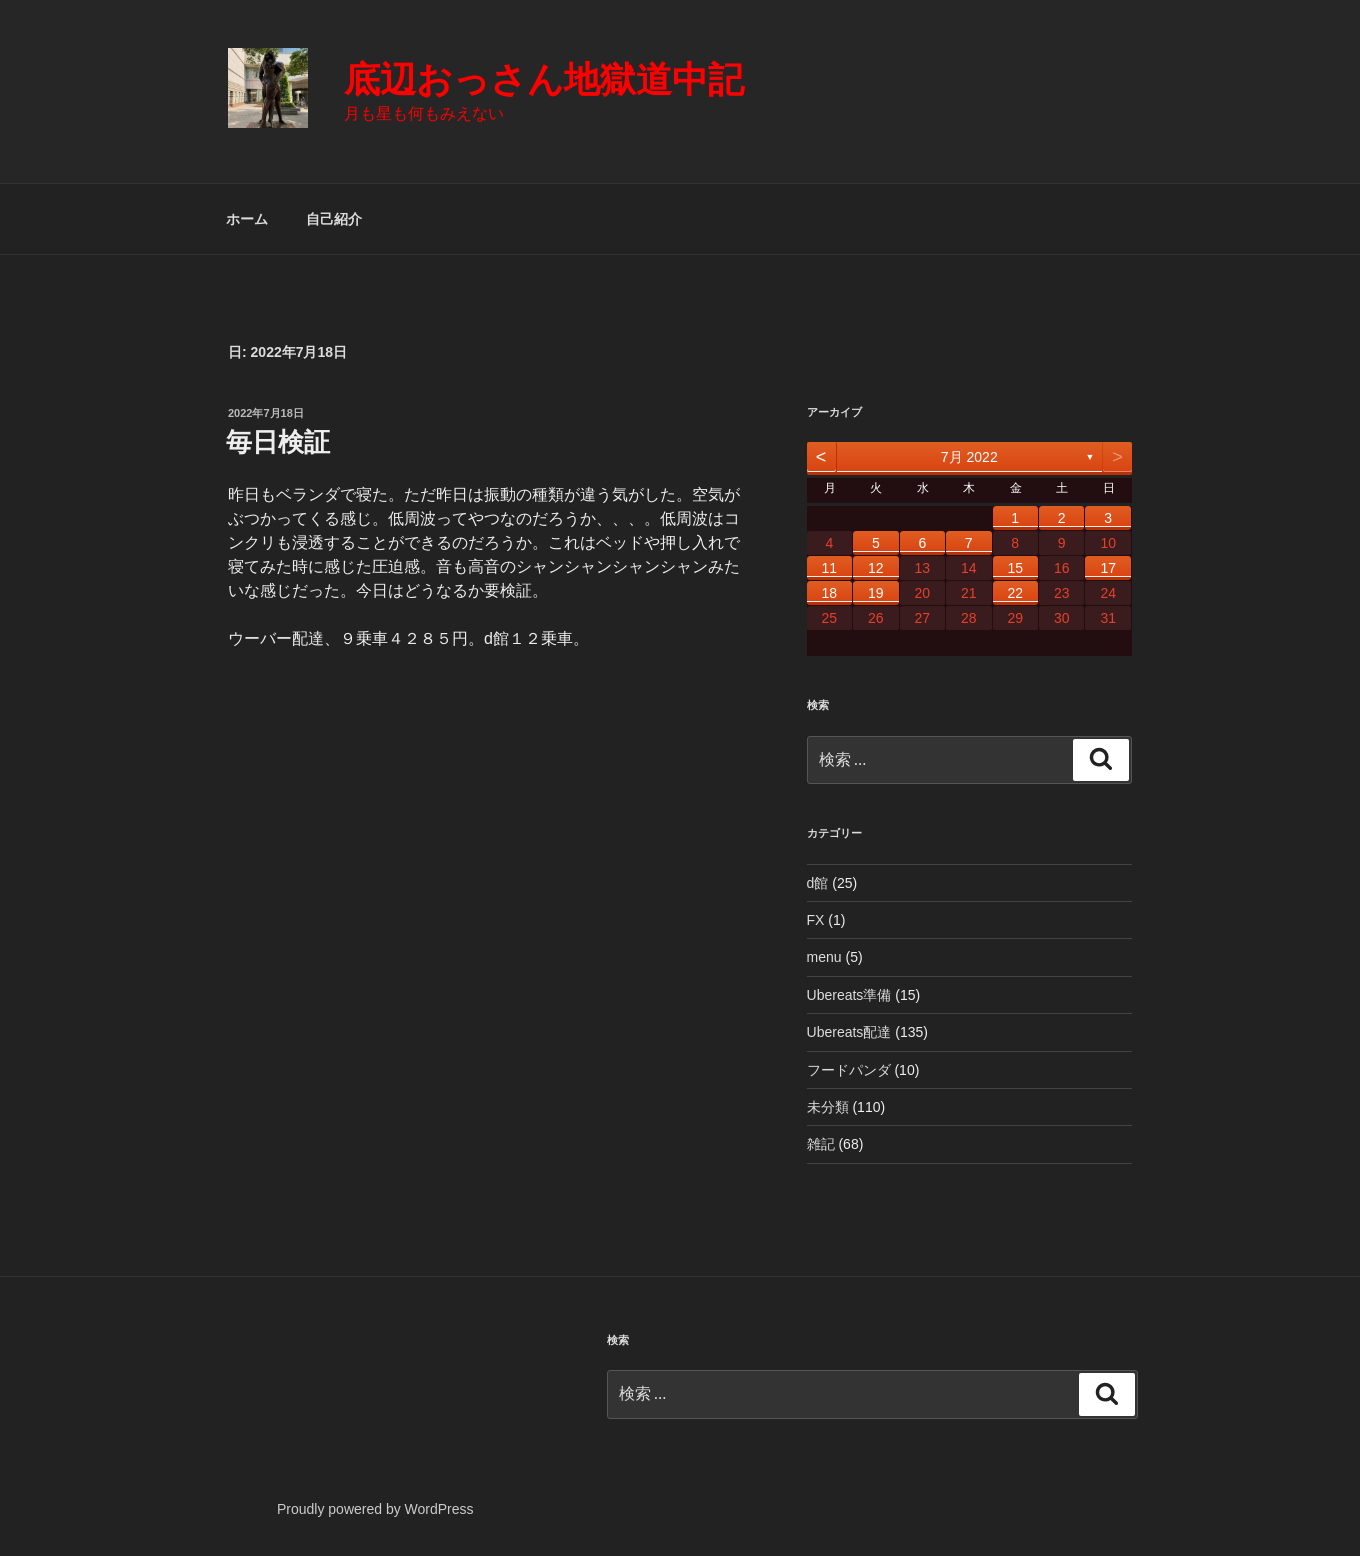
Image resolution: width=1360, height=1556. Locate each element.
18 (830, 593)
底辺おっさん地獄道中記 (544, 79)
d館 (818, 883)
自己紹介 (334, 219)
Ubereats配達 (849, 1032)
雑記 (821, 1144)
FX (816, 920)
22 (1015, 593)
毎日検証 (278, 442)
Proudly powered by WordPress (375, 1509)
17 (1108, 568)
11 (830, 568)
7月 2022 (969, 457)
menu (824, 957)
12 (876, 568)
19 (876, 593)
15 (1015, 568)
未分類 (828, 1107)
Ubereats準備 (849, 995)
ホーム (247, 219)
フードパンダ (849, 1070)
